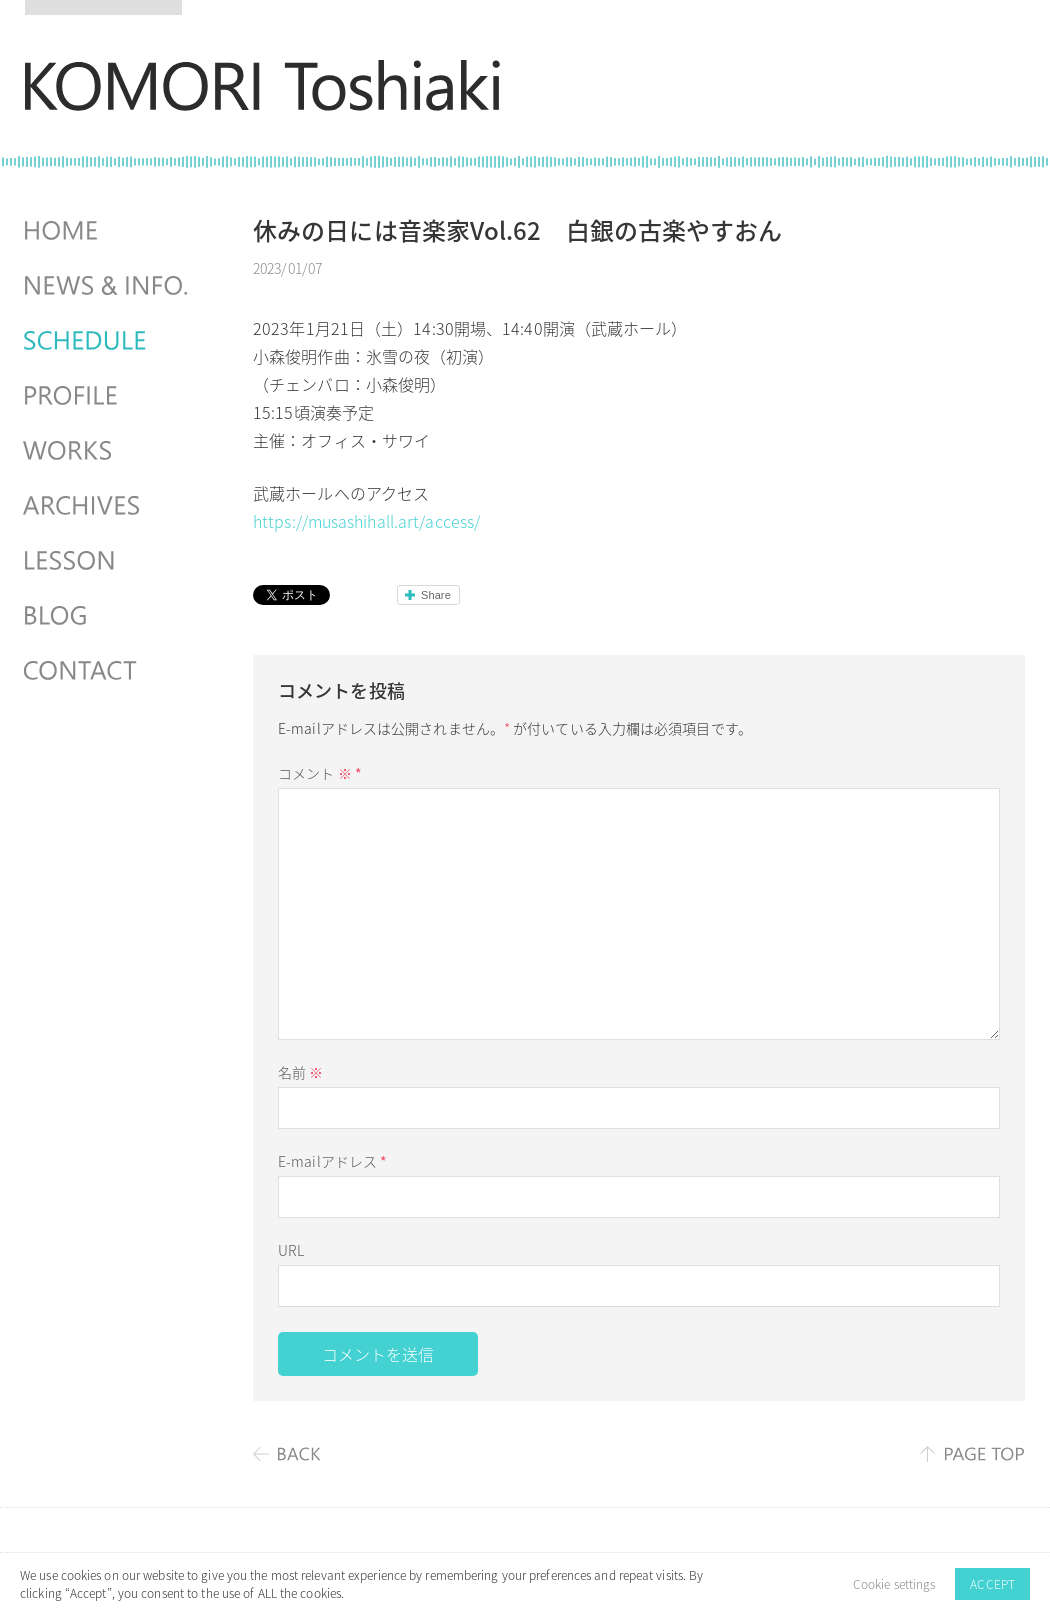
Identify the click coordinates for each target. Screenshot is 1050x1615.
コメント (320, 773)
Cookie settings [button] (894, 1584)
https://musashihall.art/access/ (366, 521)
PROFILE (108, 396)
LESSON (108, 561)
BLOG (108, 616)
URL (291, 1250)
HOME (108, 231)
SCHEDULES (108, 341)
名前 (300, 1072)
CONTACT (108, 671)
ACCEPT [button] (992, 1584)
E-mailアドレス (332, 1161)
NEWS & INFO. (108, 286)
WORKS (108, 451)
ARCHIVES (108, 506)
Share (436, 595)
